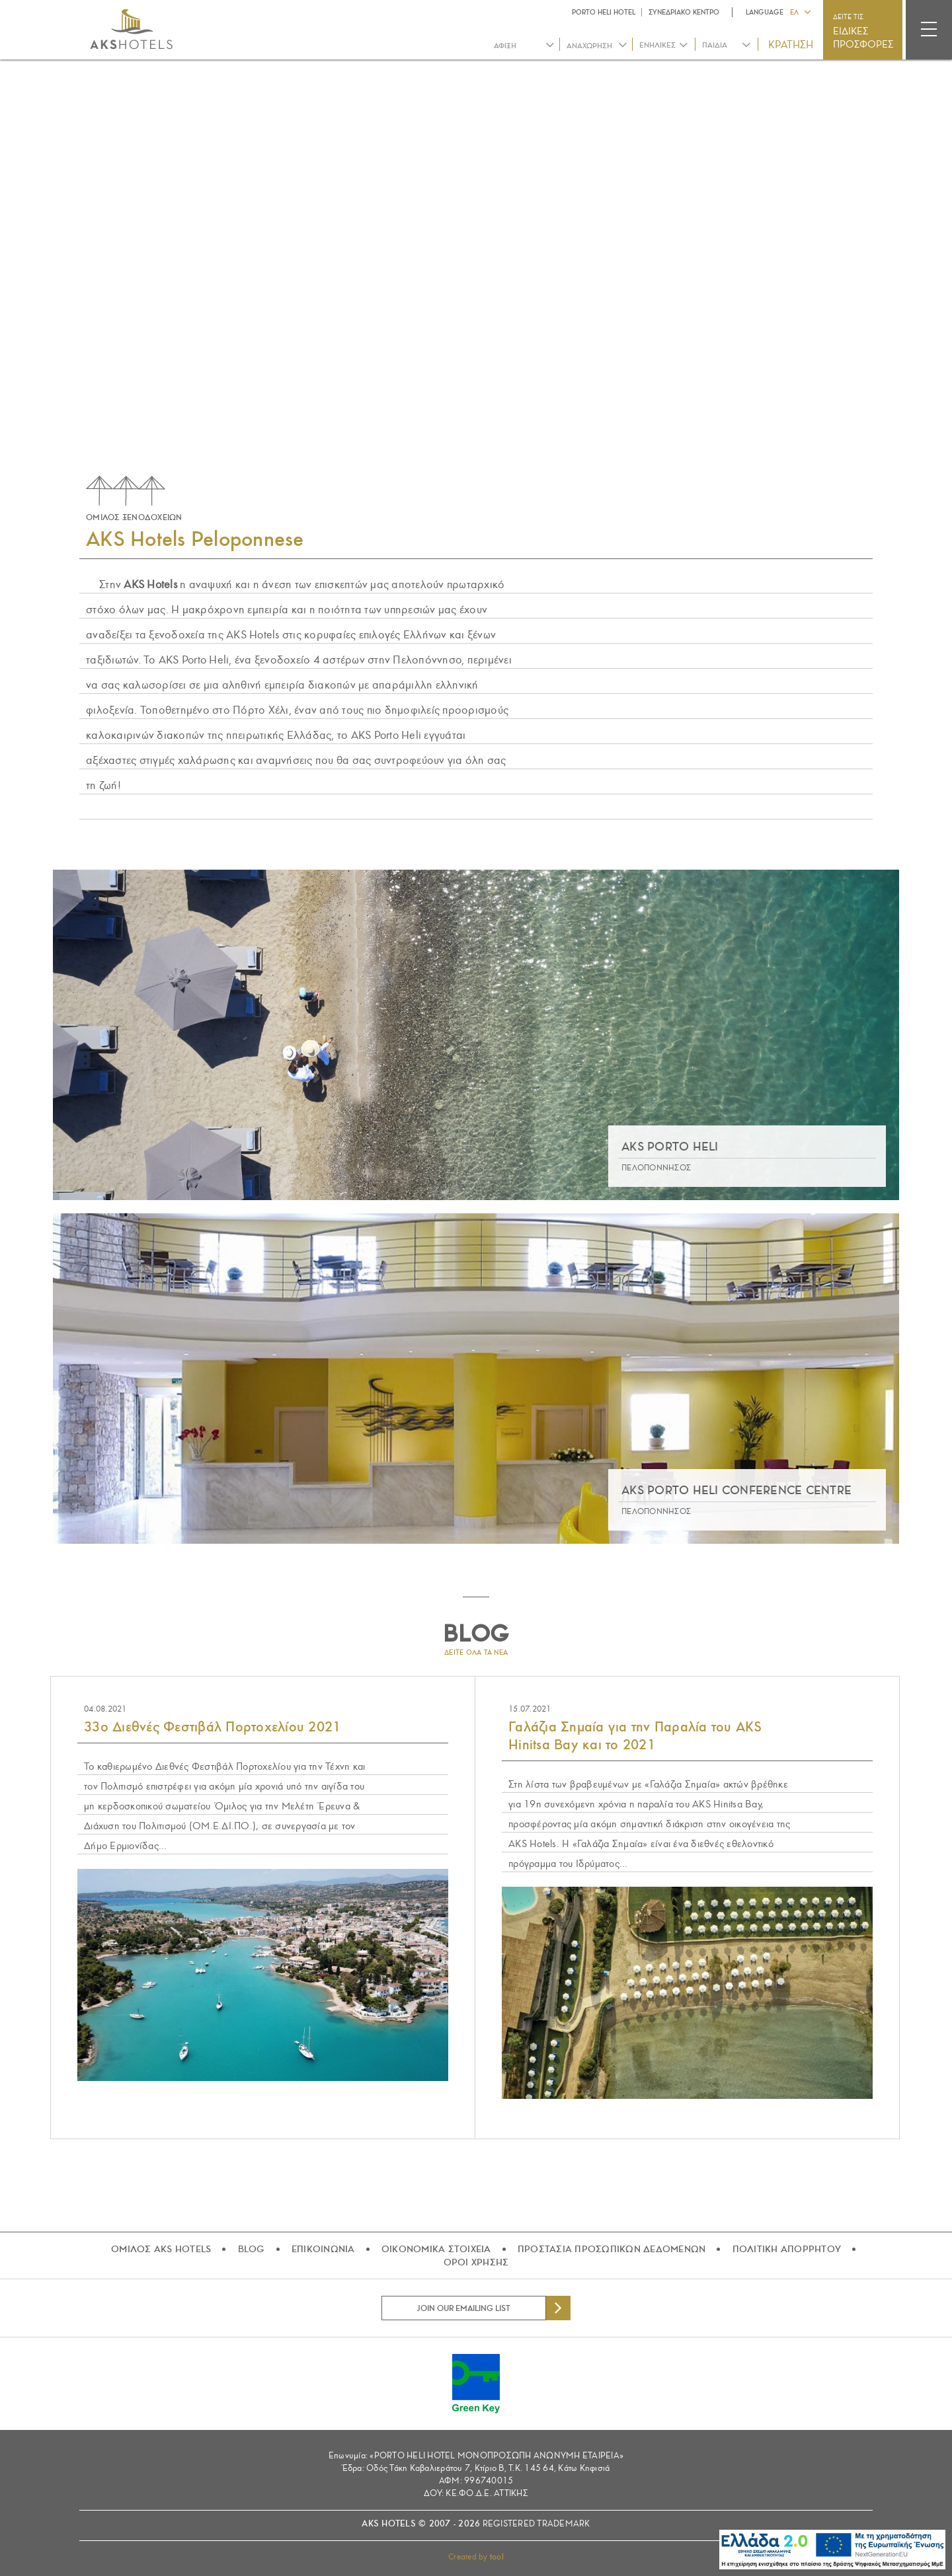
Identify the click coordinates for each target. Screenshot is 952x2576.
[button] (799, 11)
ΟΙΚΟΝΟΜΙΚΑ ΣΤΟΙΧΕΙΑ (436, 2249)
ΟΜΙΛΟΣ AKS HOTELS (161, 2249)
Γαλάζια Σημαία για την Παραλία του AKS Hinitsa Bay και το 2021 (635, 1735)
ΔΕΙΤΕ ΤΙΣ (863, 32)
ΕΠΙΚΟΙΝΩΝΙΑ (323, 2249)
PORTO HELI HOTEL (603, 12)
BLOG (251, 2249)
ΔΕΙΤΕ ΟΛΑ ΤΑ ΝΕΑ (476, 1652)
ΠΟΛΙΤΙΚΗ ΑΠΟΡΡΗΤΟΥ (787, 2249)
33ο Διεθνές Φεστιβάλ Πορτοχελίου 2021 (212, 1726)
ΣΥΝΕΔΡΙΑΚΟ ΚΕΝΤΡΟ (684, 12)
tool (497, 2557)
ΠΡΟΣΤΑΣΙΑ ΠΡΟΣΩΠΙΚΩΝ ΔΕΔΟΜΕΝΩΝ (612, 2249)
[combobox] (664, 45)
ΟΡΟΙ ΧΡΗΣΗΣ (476, 2262)
